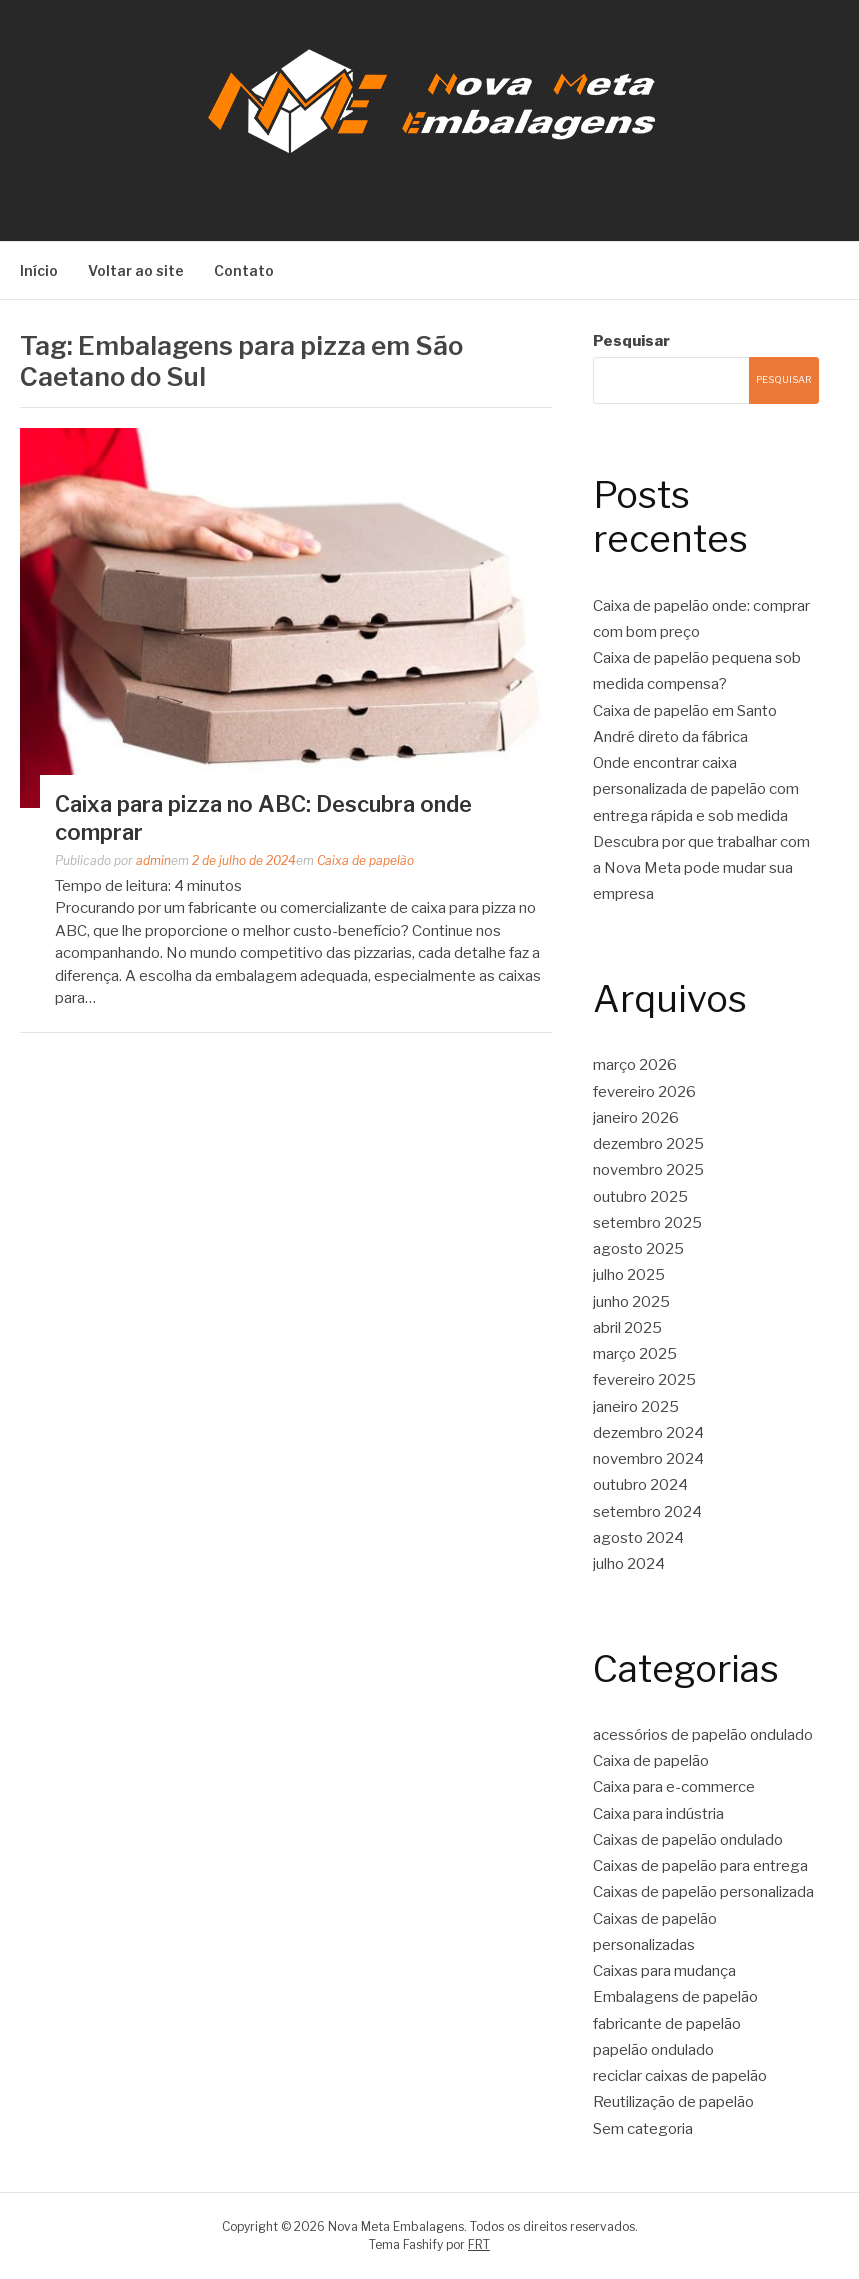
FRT (479, 2244)
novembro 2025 (648, 1170)
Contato (244, 270)
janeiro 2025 (636, 1407)
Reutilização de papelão (673, 2102)
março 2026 (635, 1065)
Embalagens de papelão (675, 1997)
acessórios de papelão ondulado (703, 1735)
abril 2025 (627, 1328)
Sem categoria (643, 2129)
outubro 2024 (640, 1485)
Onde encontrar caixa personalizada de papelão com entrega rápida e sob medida (696, 789)
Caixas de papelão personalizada (703, 1892)
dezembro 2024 (648, 1433)
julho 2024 (629, 1564)
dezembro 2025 (648, 1144)
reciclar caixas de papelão (680, 2076)
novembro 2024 (648, 1459)
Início (39, 270)
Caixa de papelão (365, 860)
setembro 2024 (647, 1512)
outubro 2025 (640, 1197)
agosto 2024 (638, 1538)
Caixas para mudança (664, 1971)
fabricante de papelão (667, 2024)
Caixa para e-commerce (674, 1787)
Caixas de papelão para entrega (700, 1866)
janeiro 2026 (636, 1118)
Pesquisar (631, 341)
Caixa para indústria (658, 1814)
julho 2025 (629, 1275)
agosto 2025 (638, 1249)
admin (153, 860)
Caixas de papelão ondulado (688, 1840)
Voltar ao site (136, 270)
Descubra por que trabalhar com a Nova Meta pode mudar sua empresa (701, 868)
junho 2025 (631, 1302)
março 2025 (635, 1354)
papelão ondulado (653, 2050)
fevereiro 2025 (644, 1380)
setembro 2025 (647, 1223)
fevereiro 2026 (644, 1092)
